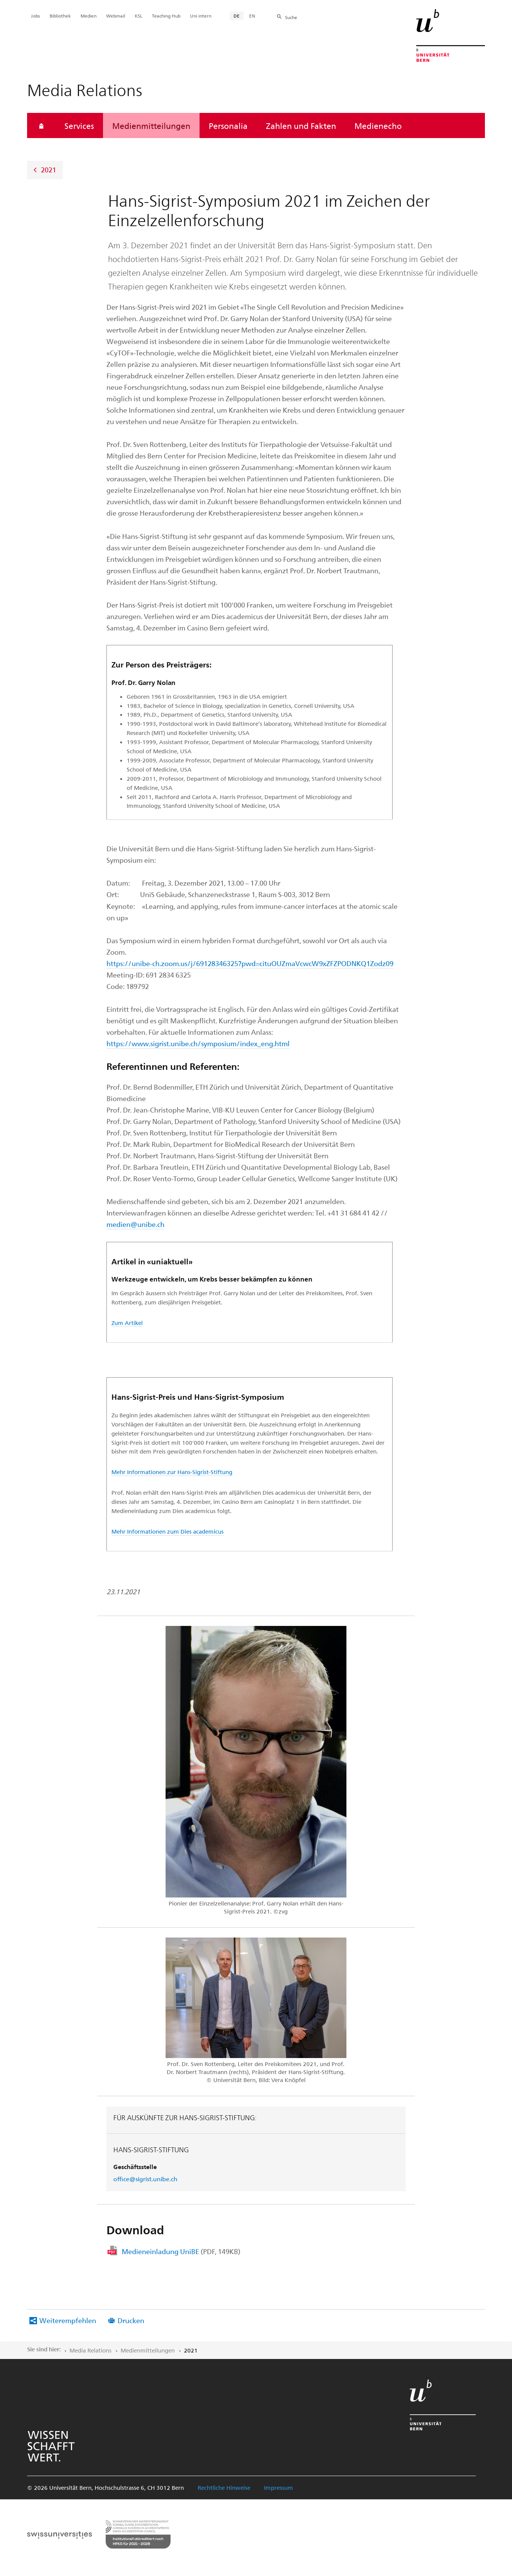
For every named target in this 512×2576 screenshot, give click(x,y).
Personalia (228, 125)
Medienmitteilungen (151, 125)
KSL (138, 16)
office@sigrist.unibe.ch (145, 2179)
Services (79, 125)
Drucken (131, 2320)
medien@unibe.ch (135, 1224)
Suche (291, 17)
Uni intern (200, 16)
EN (252, 16)
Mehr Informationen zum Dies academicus (167, 1531)
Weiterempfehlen (67, 2320)
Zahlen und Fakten (301, 125)
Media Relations (90, 2350)
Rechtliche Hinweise (224, 2487)
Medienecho (378, 125)
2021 (48, 169)
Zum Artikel (127, 1323)
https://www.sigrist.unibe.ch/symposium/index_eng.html (198, 1043)
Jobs (35, 16)
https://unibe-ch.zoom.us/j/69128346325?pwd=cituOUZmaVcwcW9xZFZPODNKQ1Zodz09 (249, 963)
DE (236, 16)
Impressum (278, 2487)
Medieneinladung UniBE (181, 2251)
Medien (89, 16)
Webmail (115, 16)
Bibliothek (60, 16)
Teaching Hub (166, 16)
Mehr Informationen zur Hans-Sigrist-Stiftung (171, 1472)
